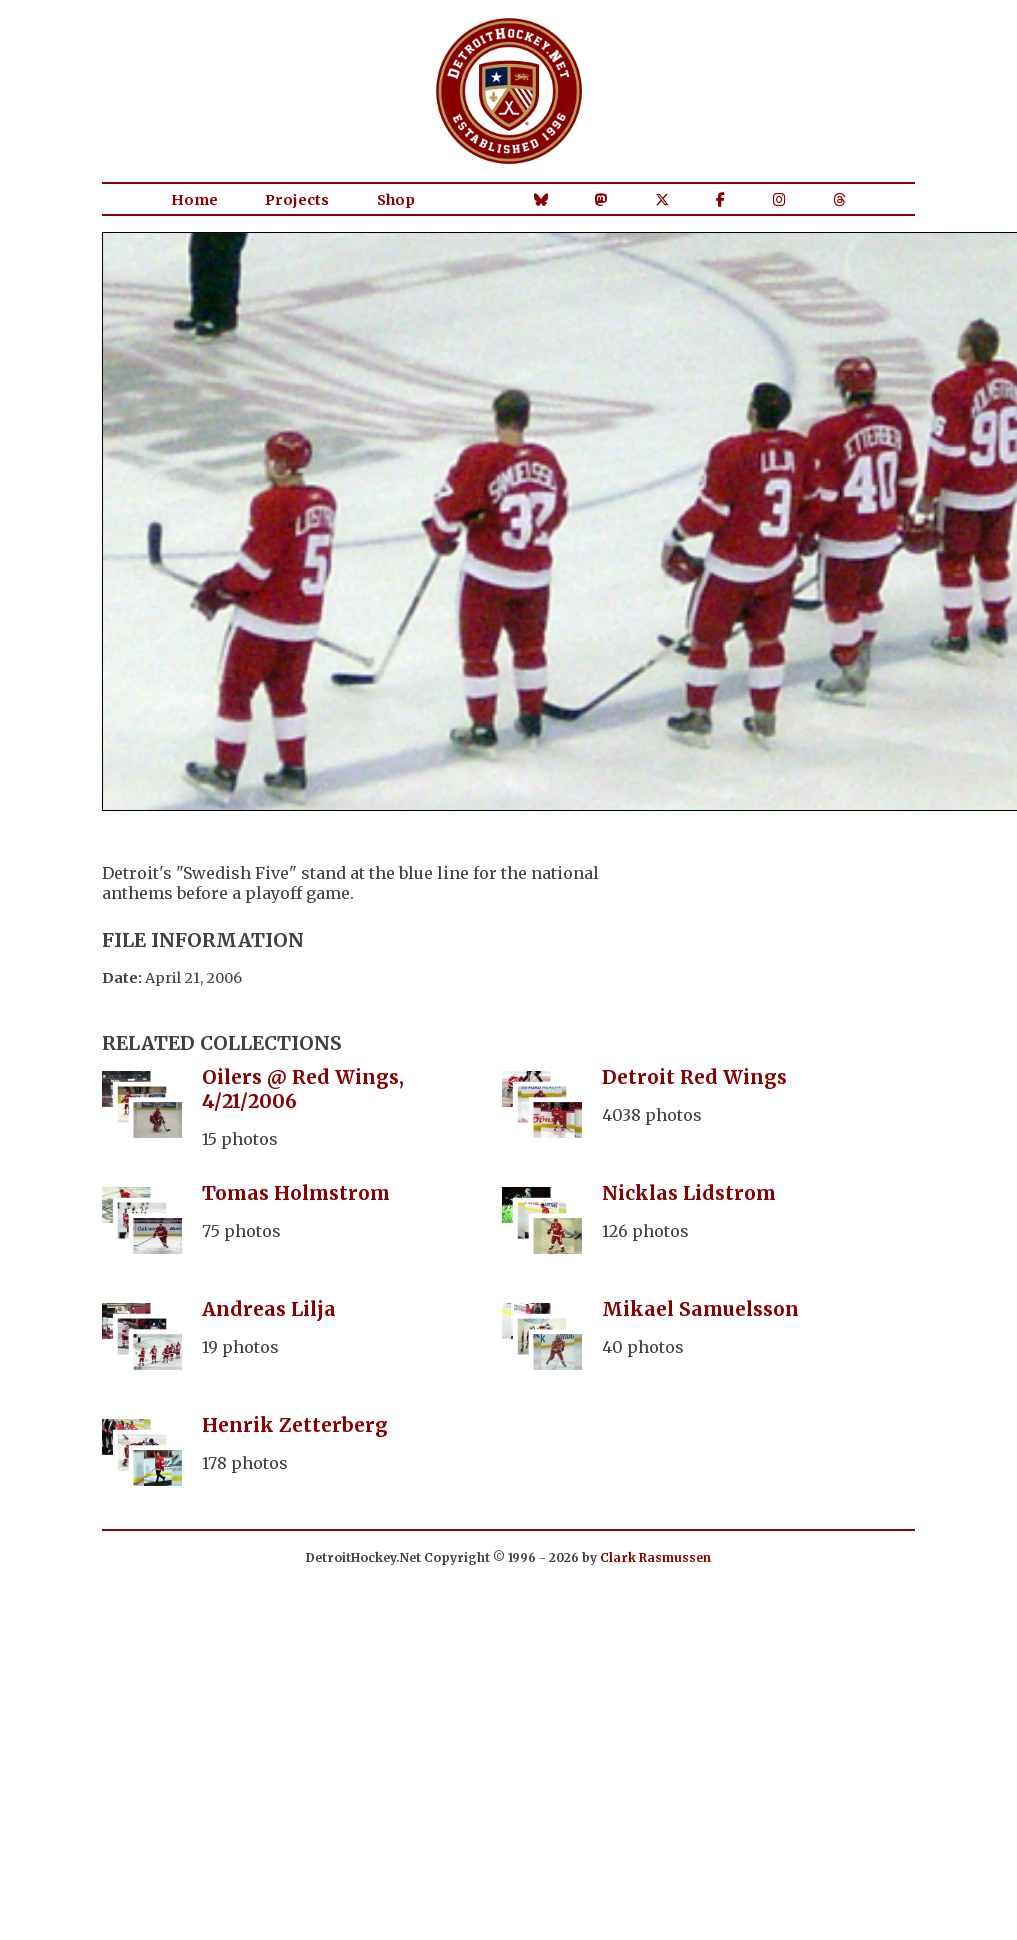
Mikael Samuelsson (700, 1309)
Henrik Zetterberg (295, 1425)
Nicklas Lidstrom (689, 1193)
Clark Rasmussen (655, 1557)
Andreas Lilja (269, 1309)
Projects (297, 200)
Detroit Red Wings (694, 1077)
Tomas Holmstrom (296, 1193)
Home (194, 200)
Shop (396, 200)
